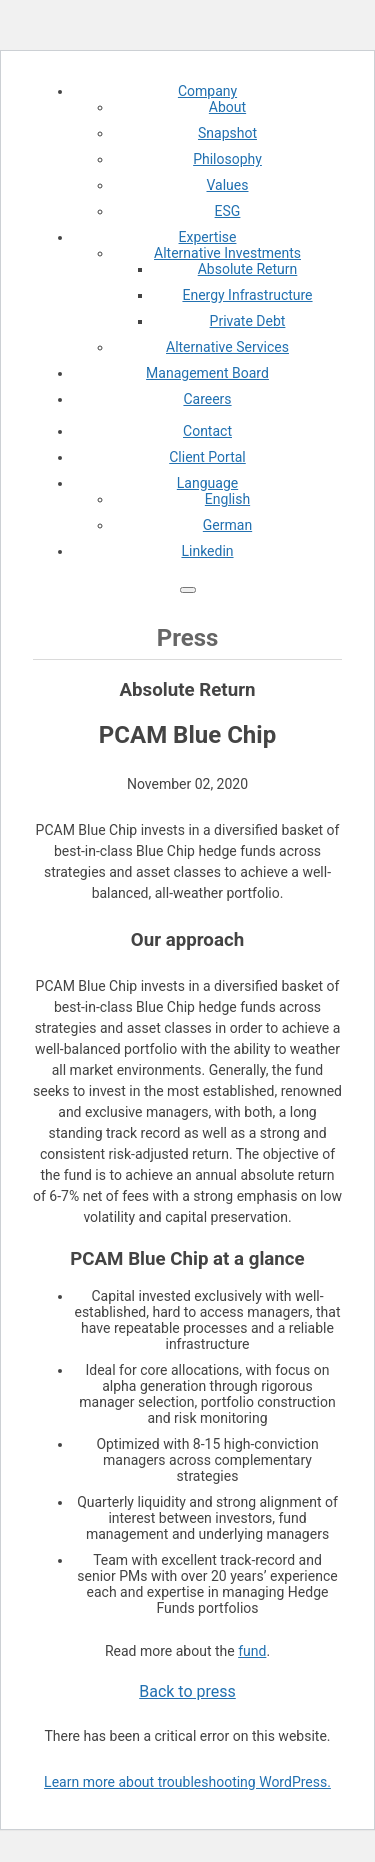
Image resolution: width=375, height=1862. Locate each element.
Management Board (207, 373)
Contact (207, 431)
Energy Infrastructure (247, 295)
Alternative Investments (227, 253)
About (227, 107)
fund (252, 1651)
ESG (228, 211)
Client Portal (207, 457)
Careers (207, 399)
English (227, 499)
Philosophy (227, 159)
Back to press (187, 1691)
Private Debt (248, 321)
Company (207, 91)
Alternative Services (227, 347)
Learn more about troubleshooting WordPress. (187, 1782)
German (227, 525)
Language (207, 483)
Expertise (208, 237)
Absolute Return (248, 269)
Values (228, 185)
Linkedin (207, 551)
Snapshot (227, 133)
